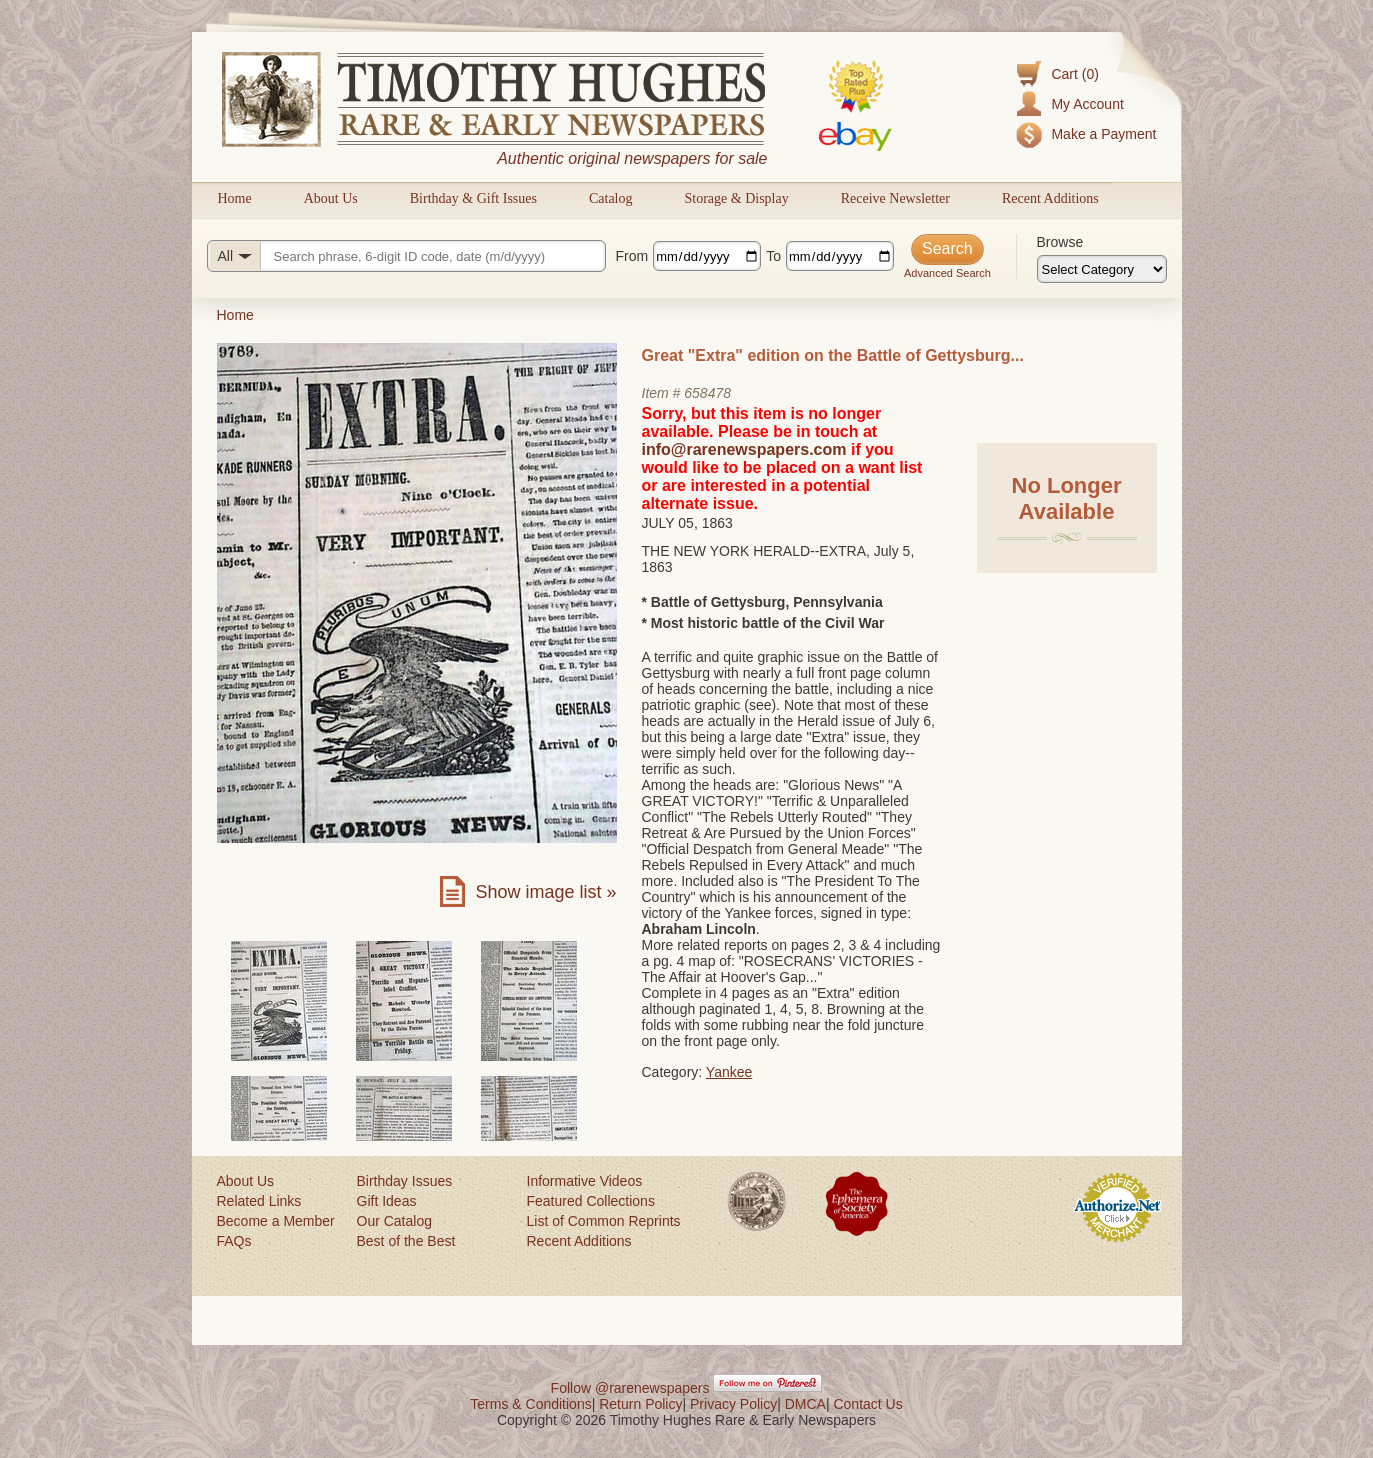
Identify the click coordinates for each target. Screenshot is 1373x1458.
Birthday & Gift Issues (473, 198)
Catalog (611, 198)
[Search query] (406, 256)
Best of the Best (406, 1241)
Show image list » (545, 892)
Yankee (729, 1072)
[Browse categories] (1102, 269)
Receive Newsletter (895, 198)
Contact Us (867, 1404)
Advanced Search (947, 273)
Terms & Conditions (530, 1404)
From (632, 256)
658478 (707, 393)
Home (235, 198)
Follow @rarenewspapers (630, 1388)
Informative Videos (585, 1181)
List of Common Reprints (604, 1221)
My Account (1087, 104)
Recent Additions (1050, 198)
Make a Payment (1103, 134)
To (773, 256)
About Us (331, 198)
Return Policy (640, 1404)
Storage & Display (736, 198)
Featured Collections (591, 1201)
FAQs (234, 1241)
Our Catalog (394, 1221)
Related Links (259, 1201)
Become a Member (276, 1221)
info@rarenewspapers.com (744, 449)
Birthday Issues (405, 1181)
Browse (1060, 242)
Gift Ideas (387, 1201)
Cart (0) (1074, 74)
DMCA (805, 1404)
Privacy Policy (733, 1404)
